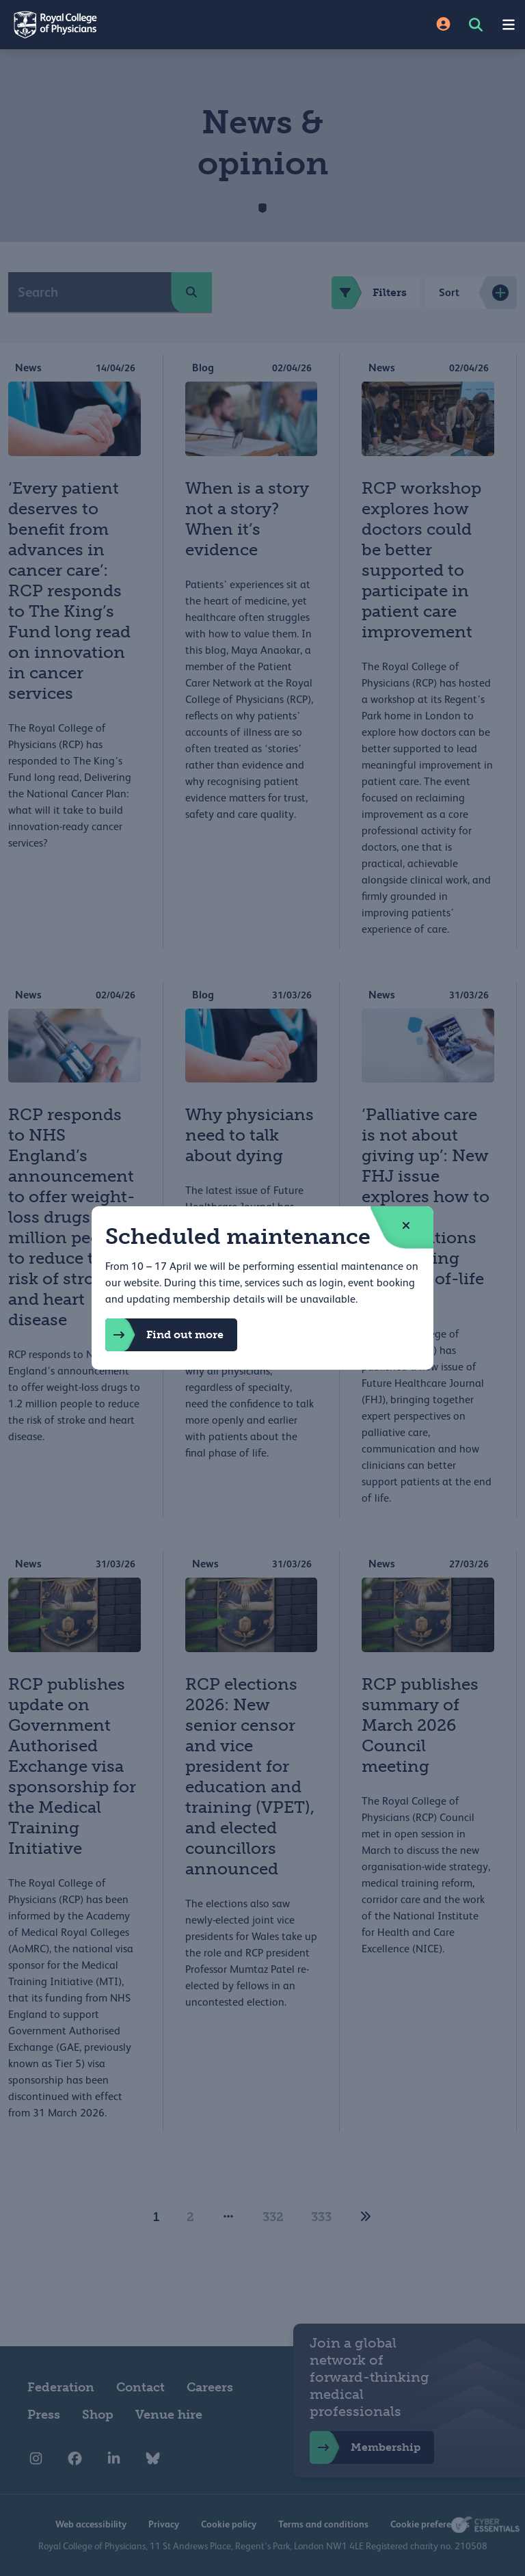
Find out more (164, 1334)
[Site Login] (443, 25)
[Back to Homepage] (131, 24)
